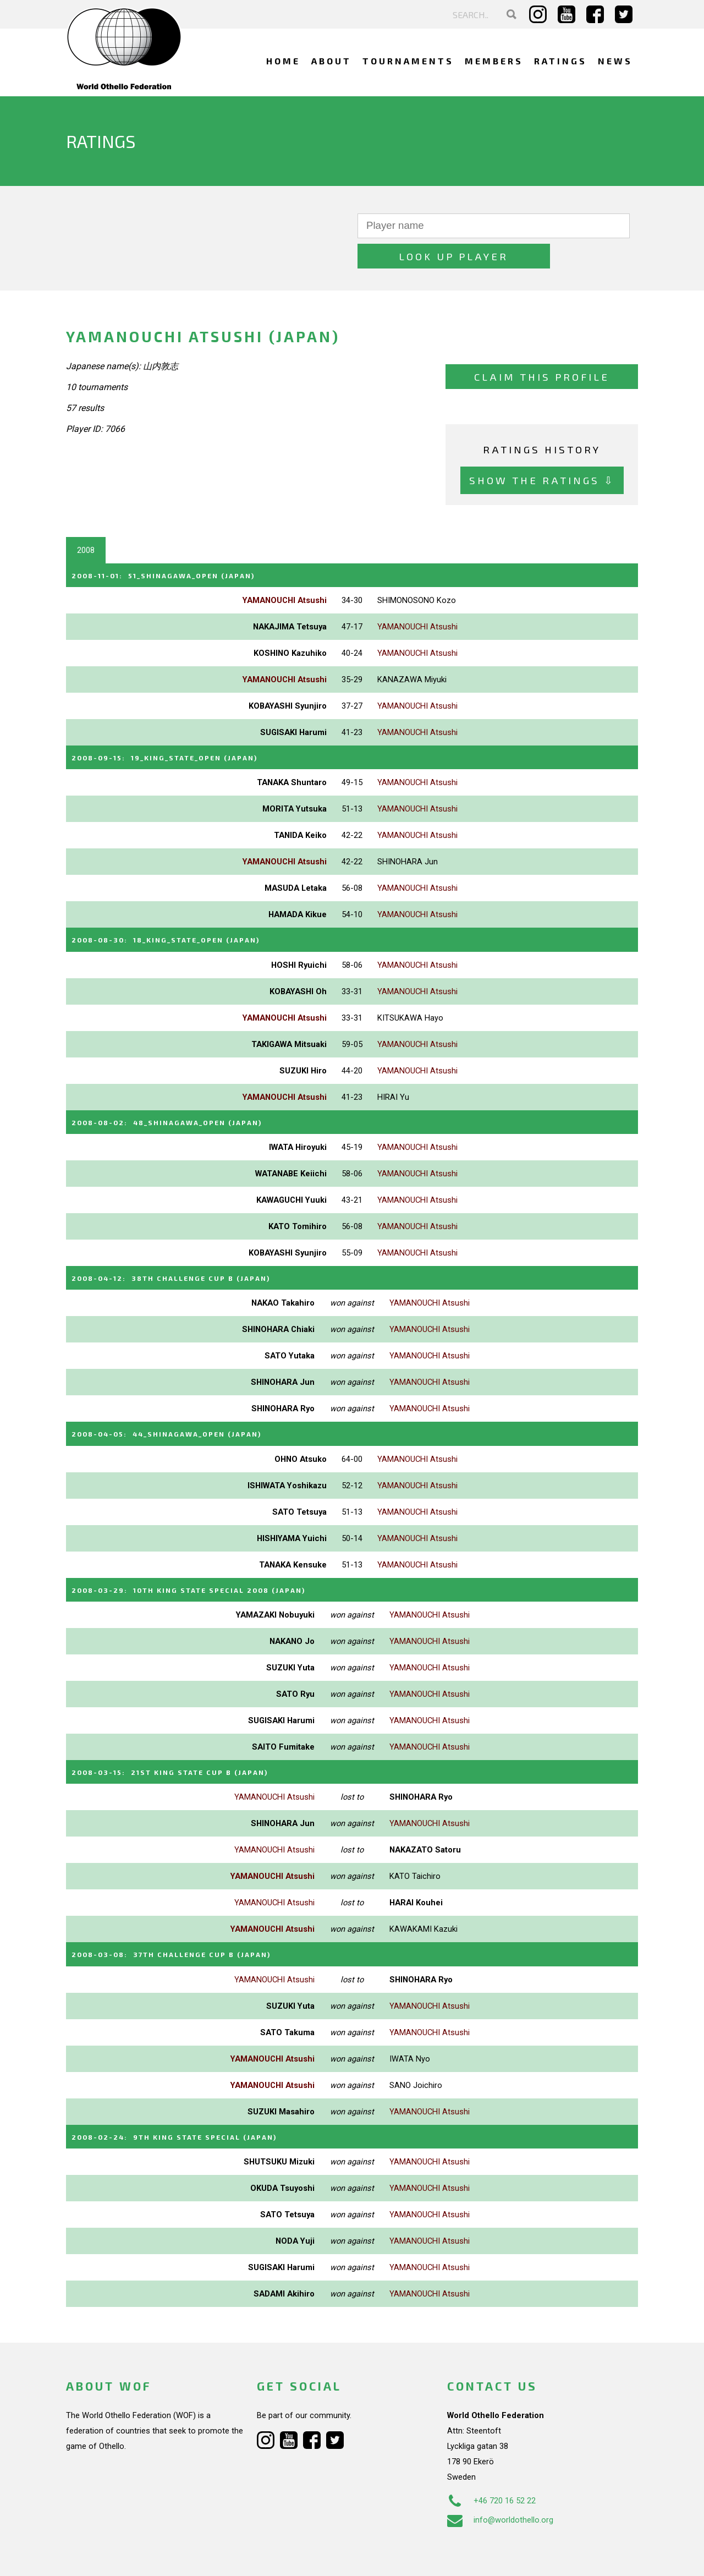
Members (494, 61)
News (615, 61)
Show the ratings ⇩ (542, 450)
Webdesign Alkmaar (113, 2556)
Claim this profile (541, 347)
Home (283, 61)
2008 (86, 520)
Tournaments (408, 61)
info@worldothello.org (500, 2479)
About (331, 61)
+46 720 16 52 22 (491, 2459)
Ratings (560, 61)
